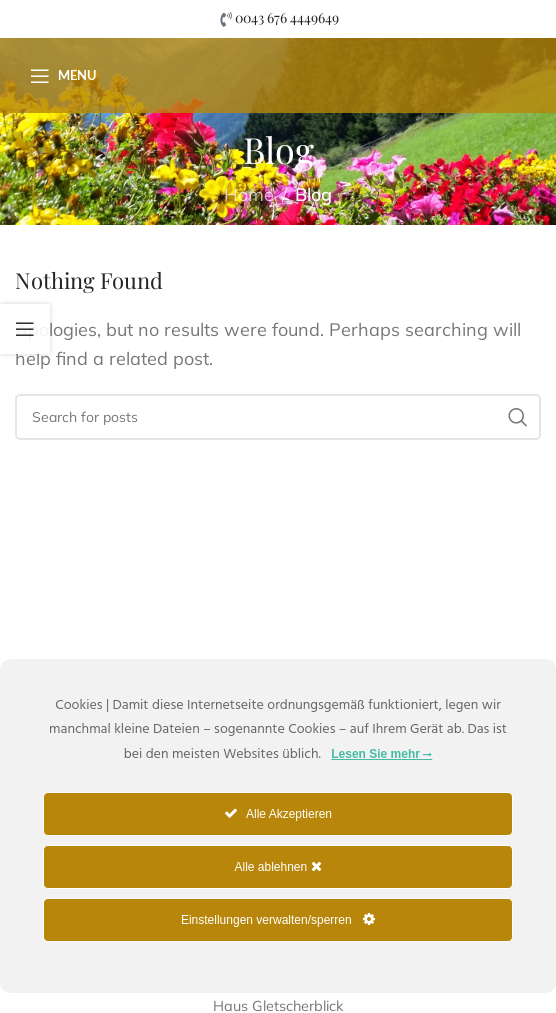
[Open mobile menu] (63, 76)
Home (249, 194)
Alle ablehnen (277, 866)
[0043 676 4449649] (225, 19)
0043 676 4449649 (287, 17)
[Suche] (278, 417)
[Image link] (135, 569)
